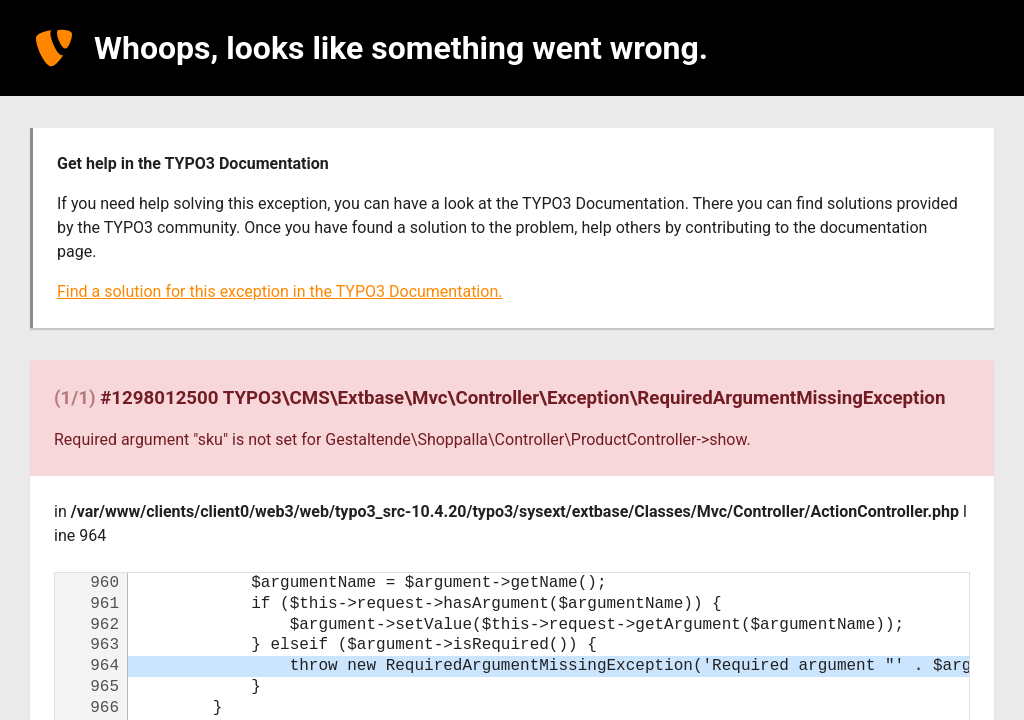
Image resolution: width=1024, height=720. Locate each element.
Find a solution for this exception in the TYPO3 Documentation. (279, 291)
